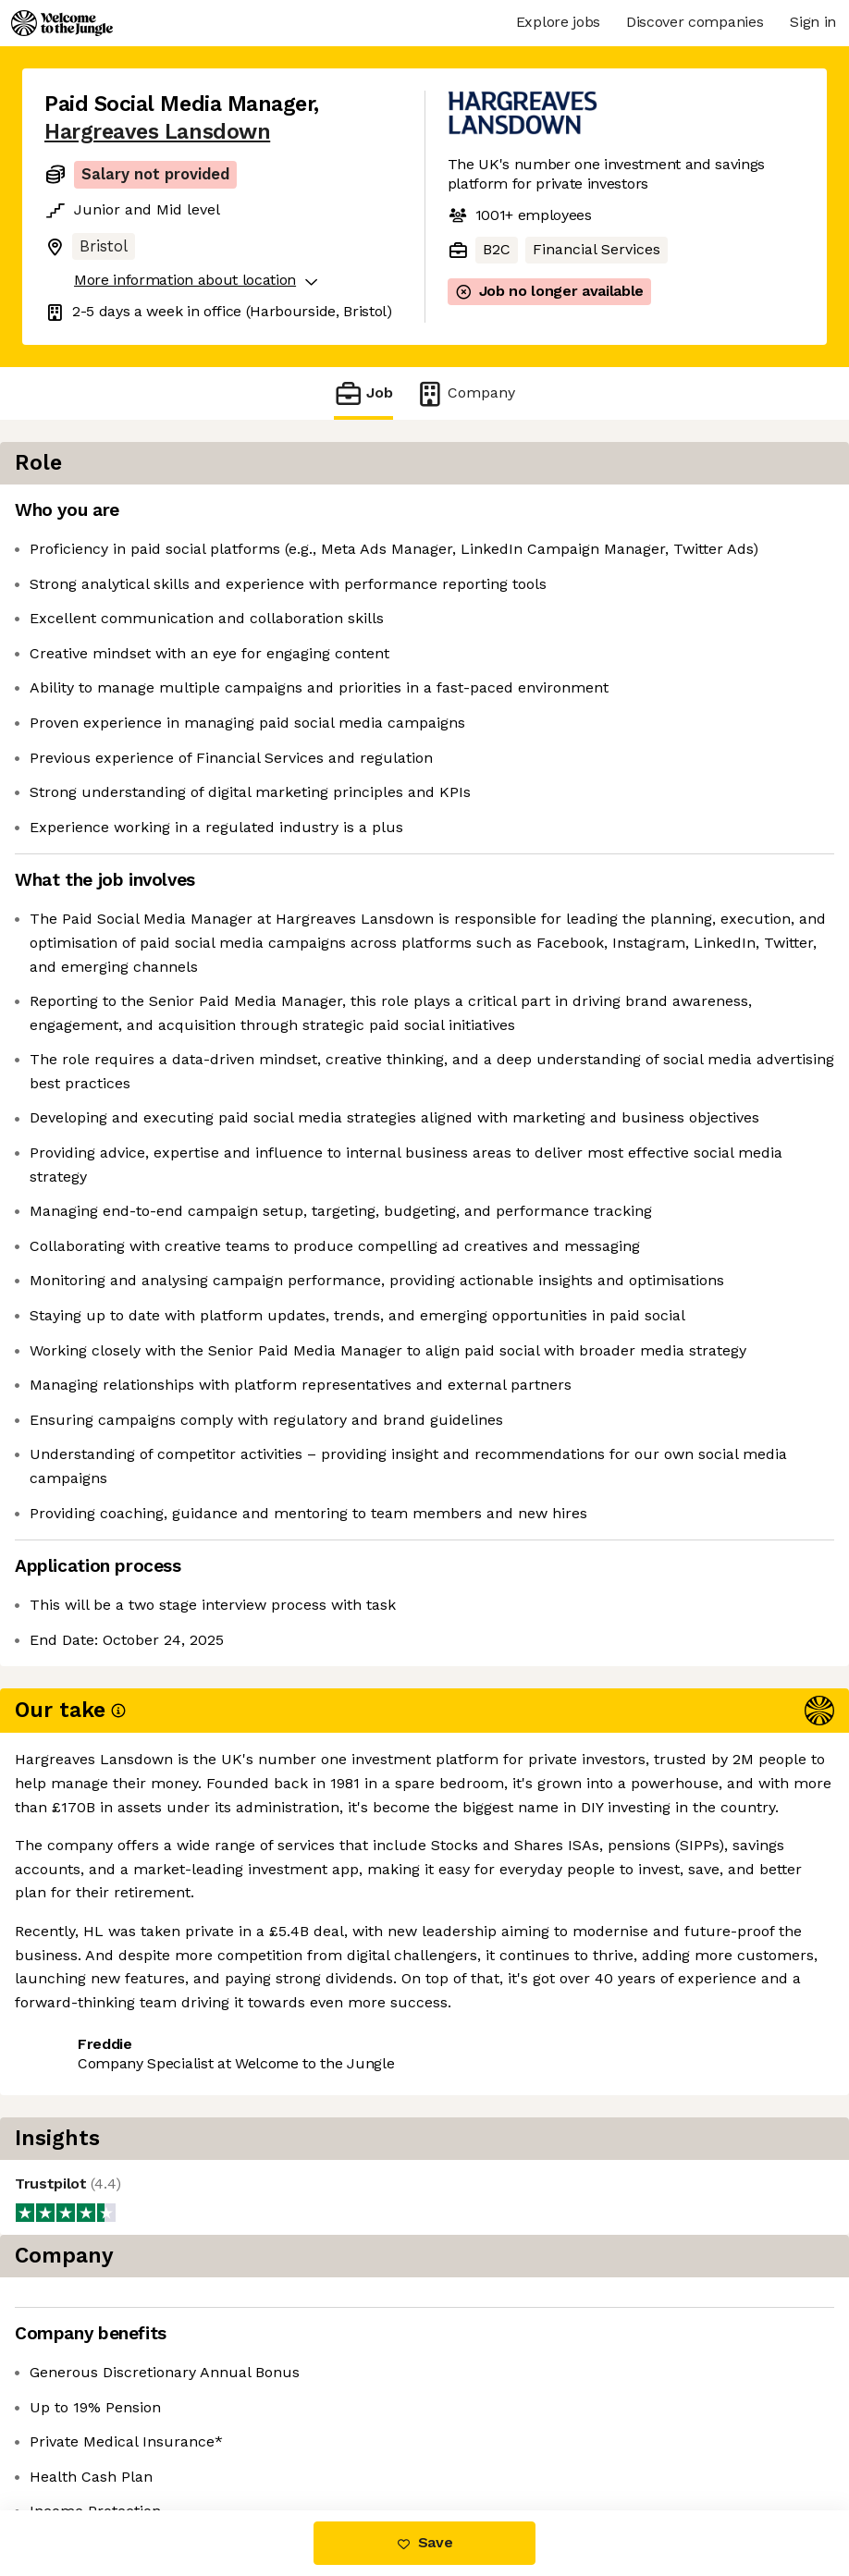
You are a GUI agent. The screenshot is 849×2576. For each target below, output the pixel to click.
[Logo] (62, 23)
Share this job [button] (95, 2399)
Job (363, 393)
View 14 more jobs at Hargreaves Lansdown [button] (197, 2432)
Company (465, 393)
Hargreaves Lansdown (157, 131)
